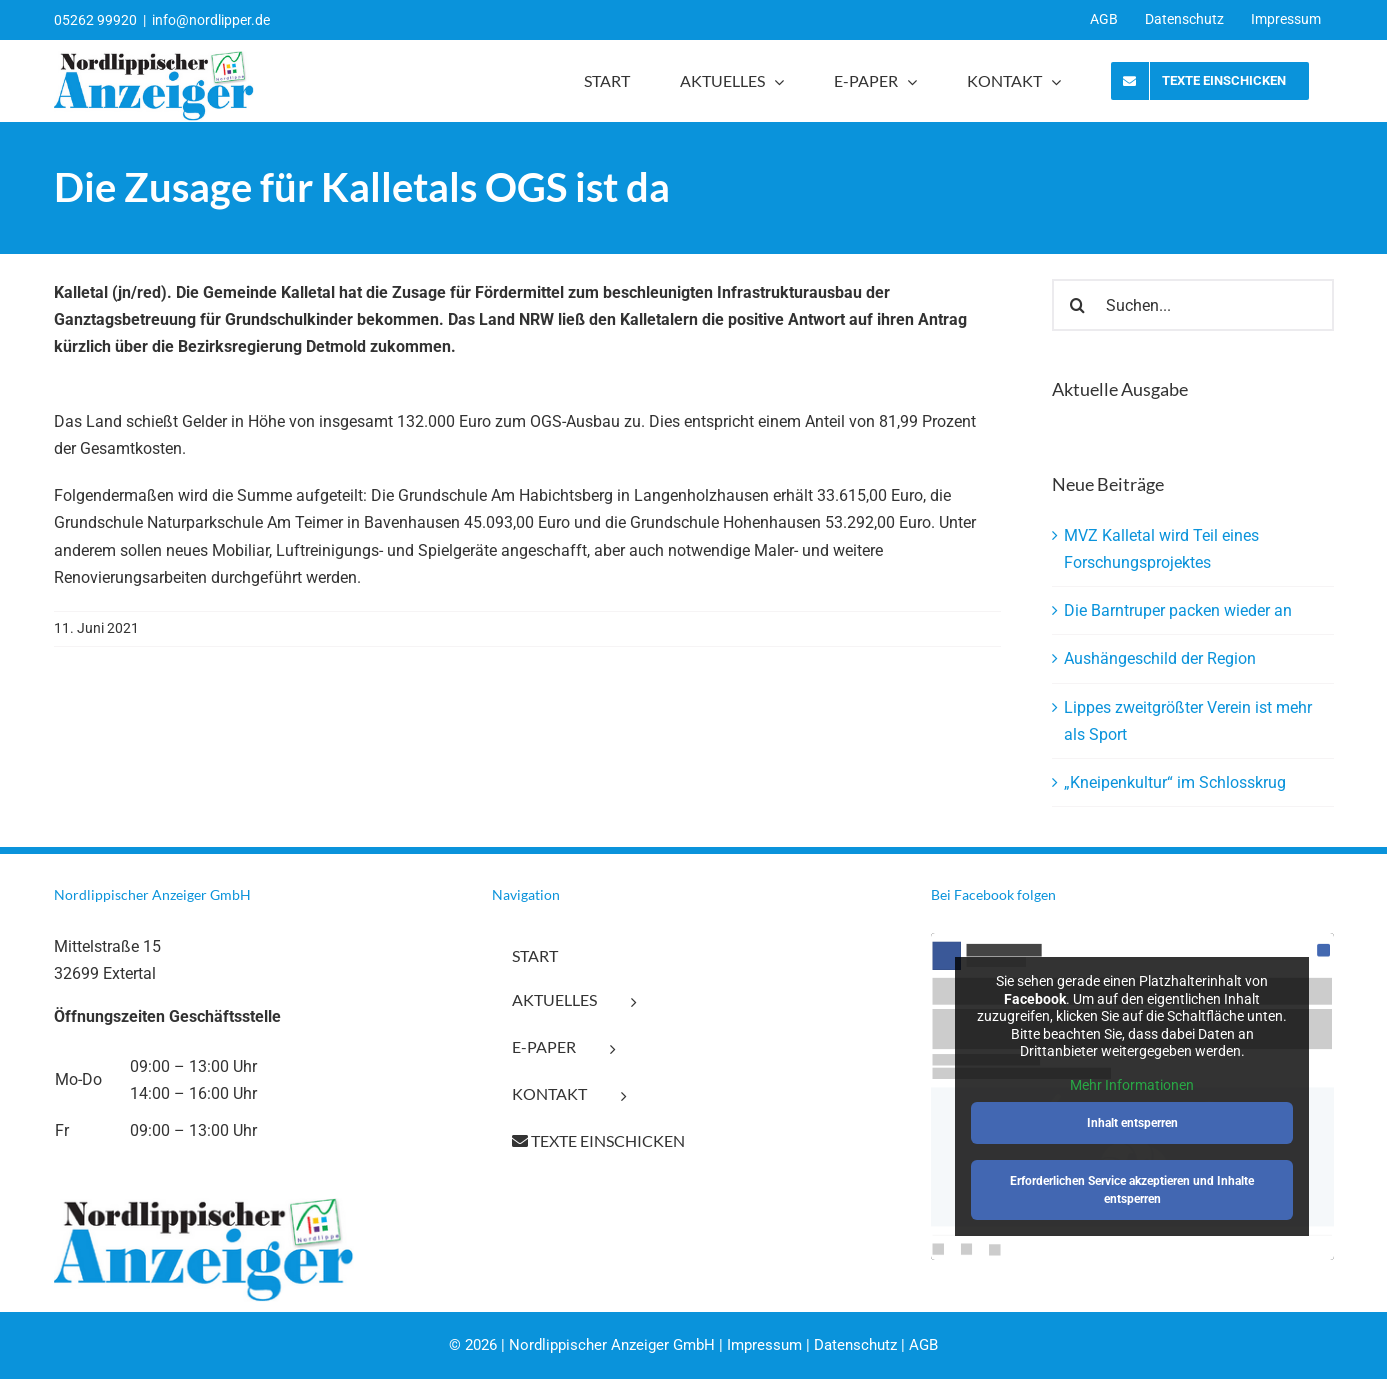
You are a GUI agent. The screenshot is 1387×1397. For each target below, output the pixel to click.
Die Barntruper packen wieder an (1178, 610)
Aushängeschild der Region (1160, 658)
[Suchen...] (1193, 305)
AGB (923, 1345)
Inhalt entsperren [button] (1132, 1123)
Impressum (764, 1345)
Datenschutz (855, 1345)
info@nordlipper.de (211, 20)
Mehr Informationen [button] (1132, 1085)
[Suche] (1078, 305)
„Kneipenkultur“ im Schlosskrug (1175, 782)
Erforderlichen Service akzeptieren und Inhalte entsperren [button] (1132, 1190)
